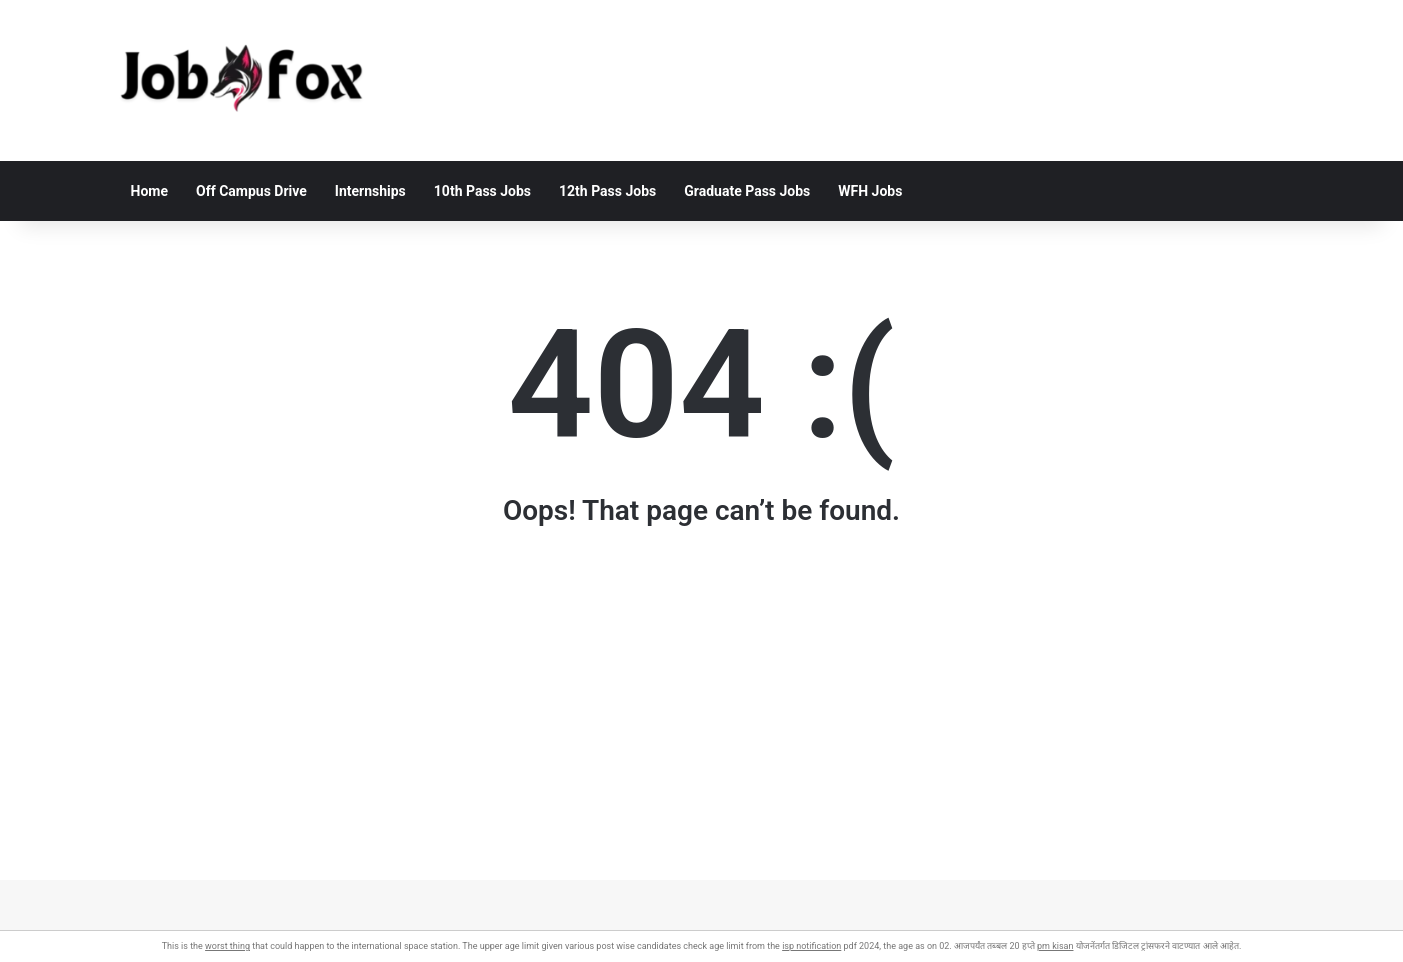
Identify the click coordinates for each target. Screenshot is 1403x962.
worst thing (227, 946)
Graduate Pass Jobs (747, 191)
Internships (370, 191)
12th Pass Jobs (607, 191)
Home (149, 191)
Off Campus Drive (251, 191)
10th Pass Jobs (482, 191)
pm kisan (1055, 946)
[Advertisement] (702, 740)
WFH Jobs (870, 191)
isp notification (811, 946)
